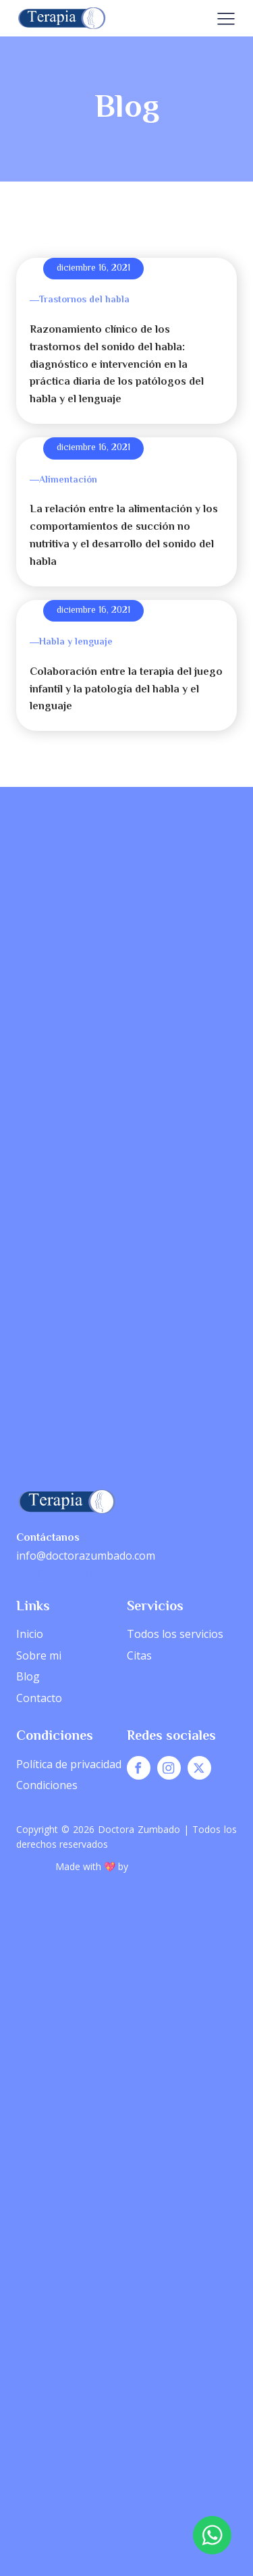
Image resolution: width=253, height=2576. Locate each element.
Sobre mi (38, 1655)
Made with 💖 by (93, 1866)
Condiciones (47, 1785)
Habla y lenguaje (76, 642)
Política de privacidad (68, 1764)
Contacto (39, 1698)
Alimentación (68, 480)
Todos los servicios (175, 1633)
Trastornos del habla (84, 300)
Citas (139, 1655)
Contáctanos (48, 1538)
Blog (28, 1676)
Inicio (29, 1633)
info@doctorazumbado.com (85, 1555)
